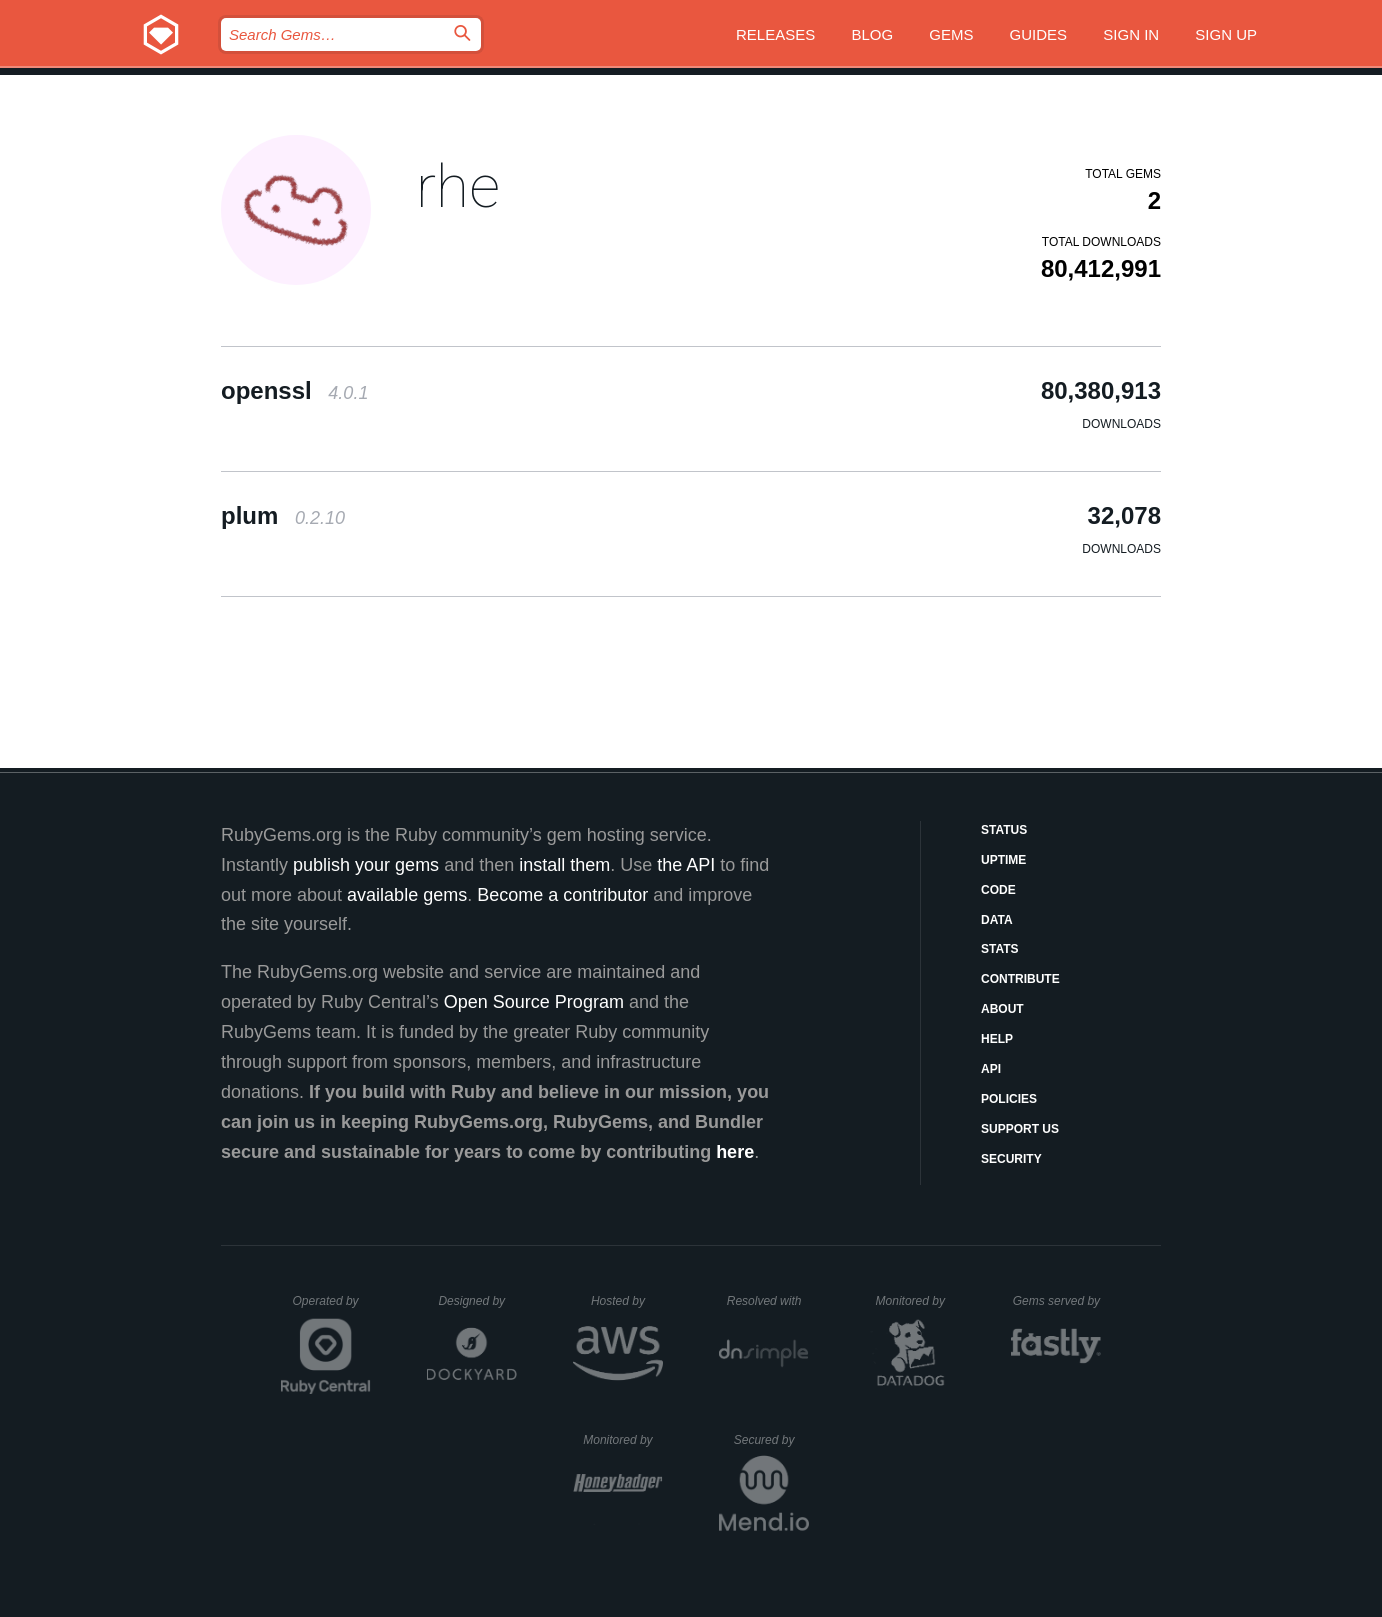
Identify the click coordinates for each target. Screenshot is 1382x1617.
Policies (1009, 1099)
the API (686, 865)
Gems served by (1057, 1301)
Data (997, 920)
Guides (1039, 34)
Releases (775, 34)
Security (1011, 1159)
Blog (872, 34)
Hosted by (627, 1301)
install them (564, 865)
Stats (1000, 949)
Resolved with (768, 1301)
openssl (294, 390)
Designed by (477, 1301)
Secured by (771, 1440)
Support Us (1020, 1129)
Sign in (1131, 34)
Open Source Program (534, 1002)
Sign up (1226, 34)
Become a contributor (562, 895)
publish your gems (366, 865)
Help (997, 1039)
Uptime (1003, 860)
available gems (407, 895)
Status (1004, 830)
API (991, 1069)
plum (283, 515)
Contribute (1020, 979)
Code (998, 890)
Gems (951, 34)
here (735, 1152)
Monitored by (916, 1301)
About (1002, 1009)
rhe (458, 186)
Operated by (332, 1308)
